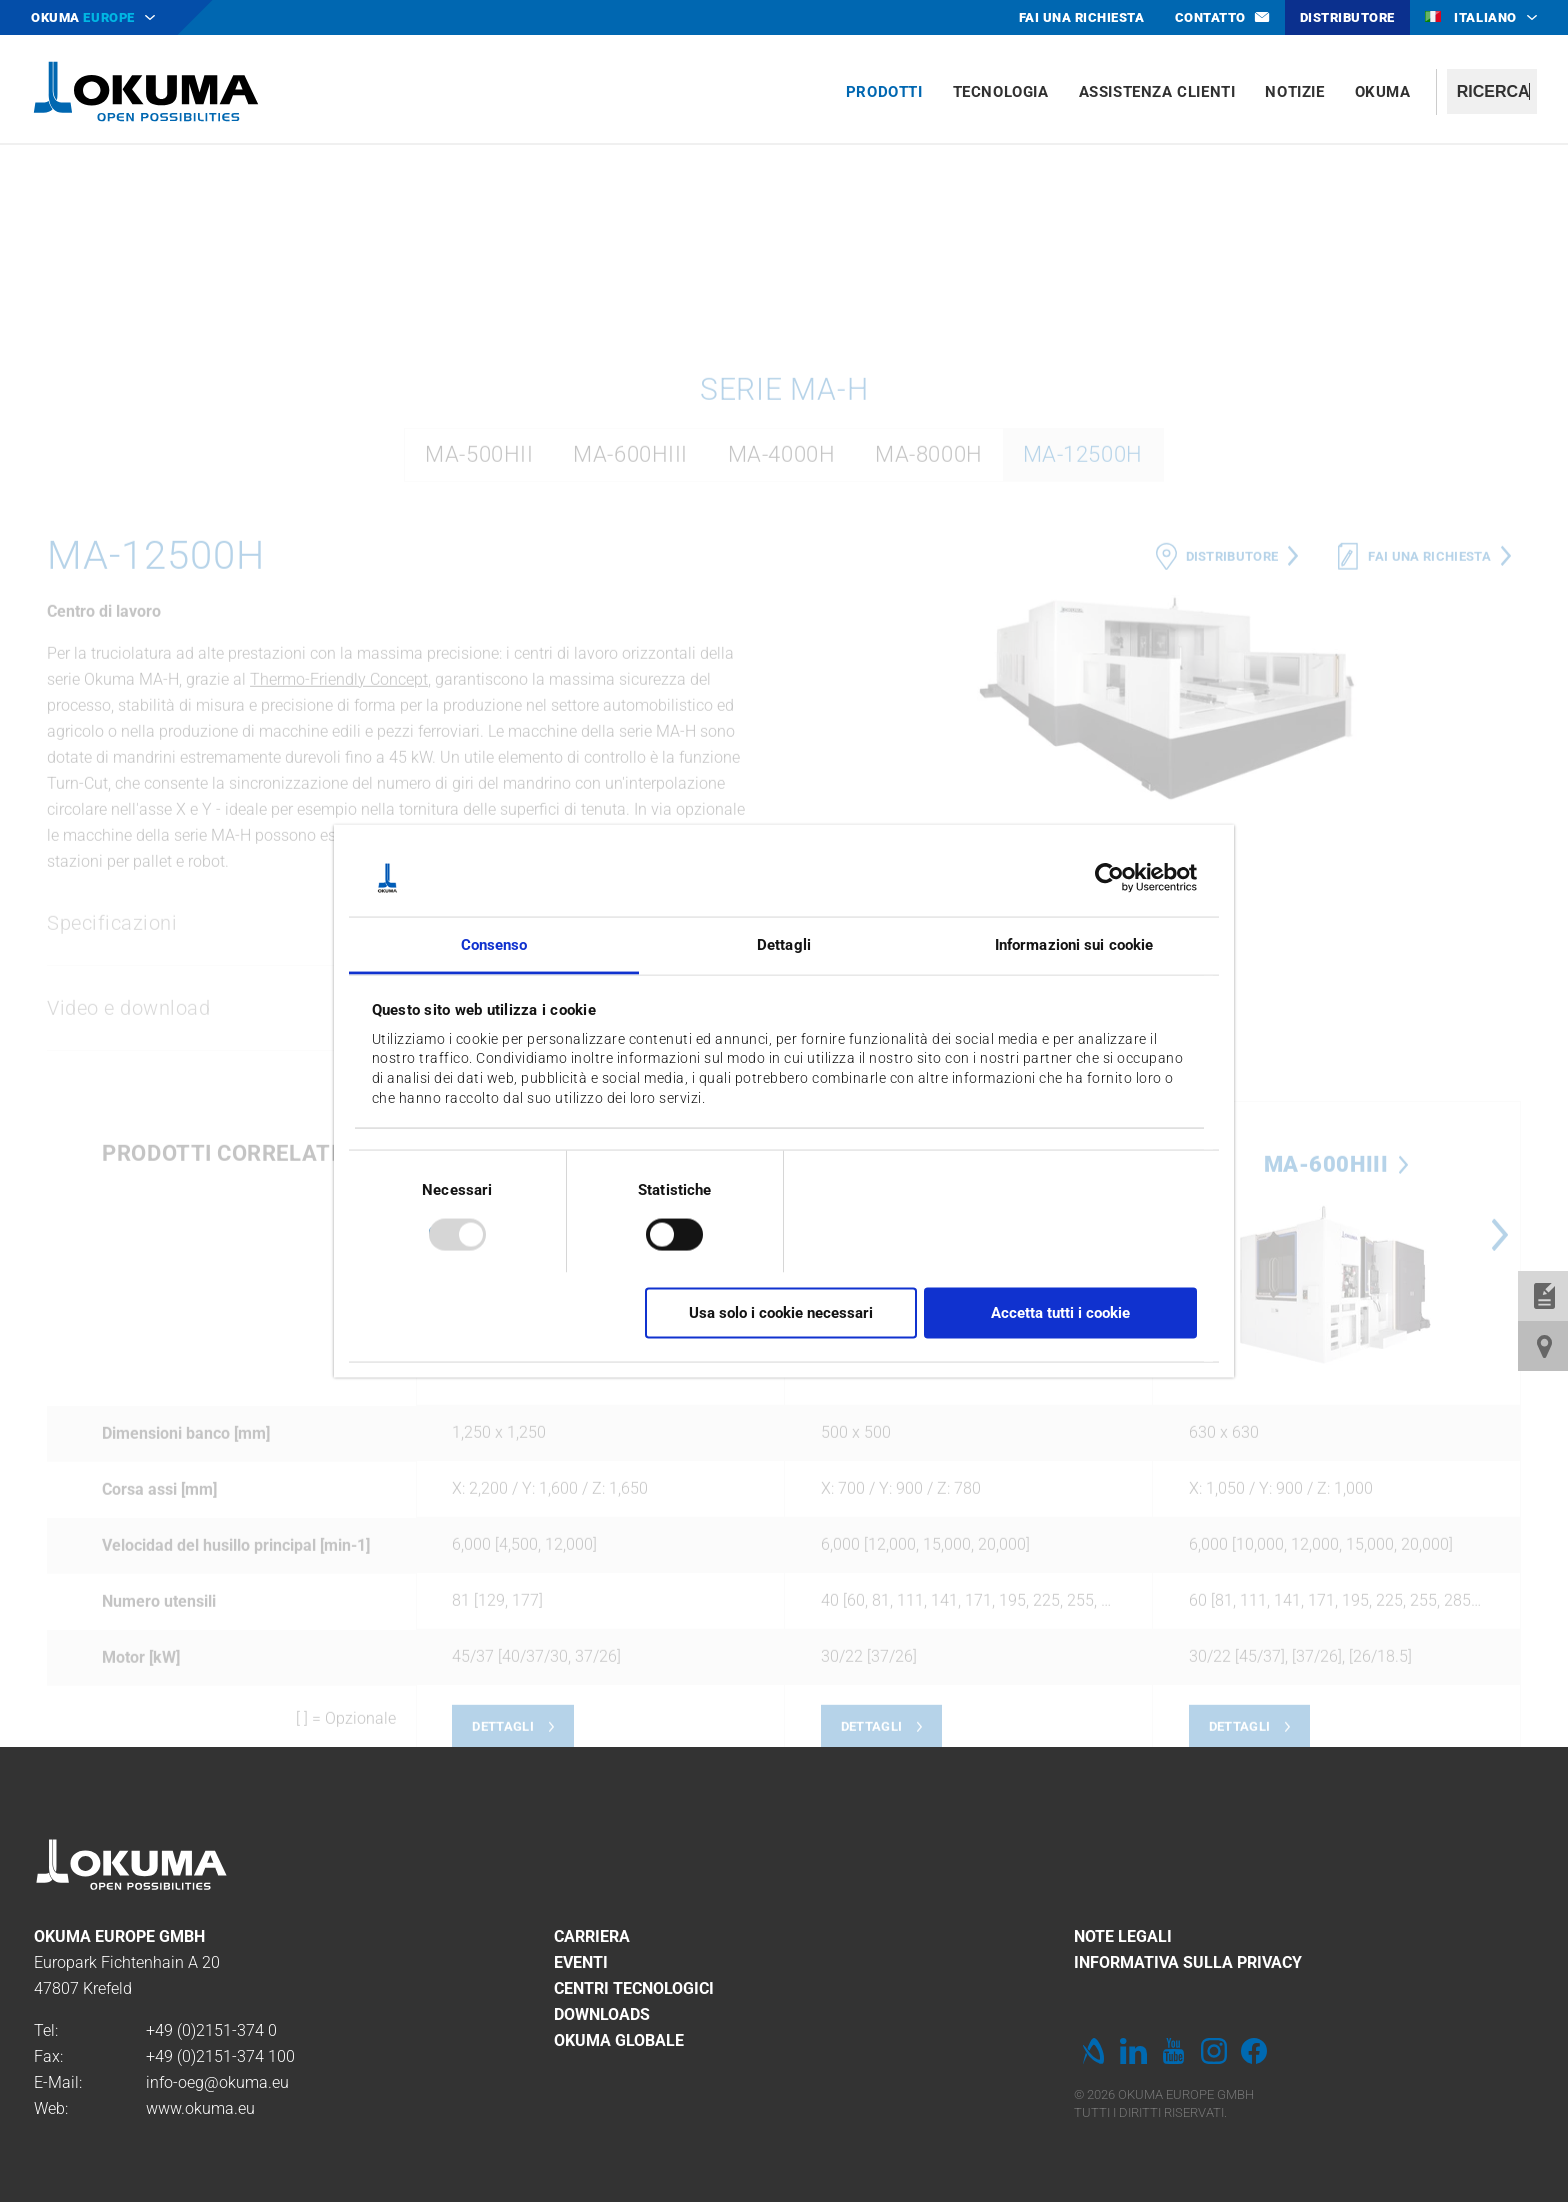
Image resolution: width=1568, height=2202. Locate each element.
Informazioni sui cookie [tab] (1074, 944)
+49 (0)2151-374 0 (211, 2030)
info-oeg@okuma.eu (217, 2082)
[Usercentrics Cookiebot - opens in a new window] (1109, 878)
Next (1500, 1490)
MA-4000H (781, 709)
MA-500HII (479, 709)
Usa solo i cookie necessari (781, 1313)
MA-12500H (1083, 709)
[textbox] (1492, 91)
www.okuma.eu (200, 2108)
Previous (804, 1490)
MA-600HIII (630, 709)
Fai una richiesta (1429, 811)
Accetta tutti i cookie (1060, 1313)
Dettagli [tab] (784, 944)
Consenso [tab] (494, 944)
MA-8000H (928, 709)
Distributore (1232, 811)
